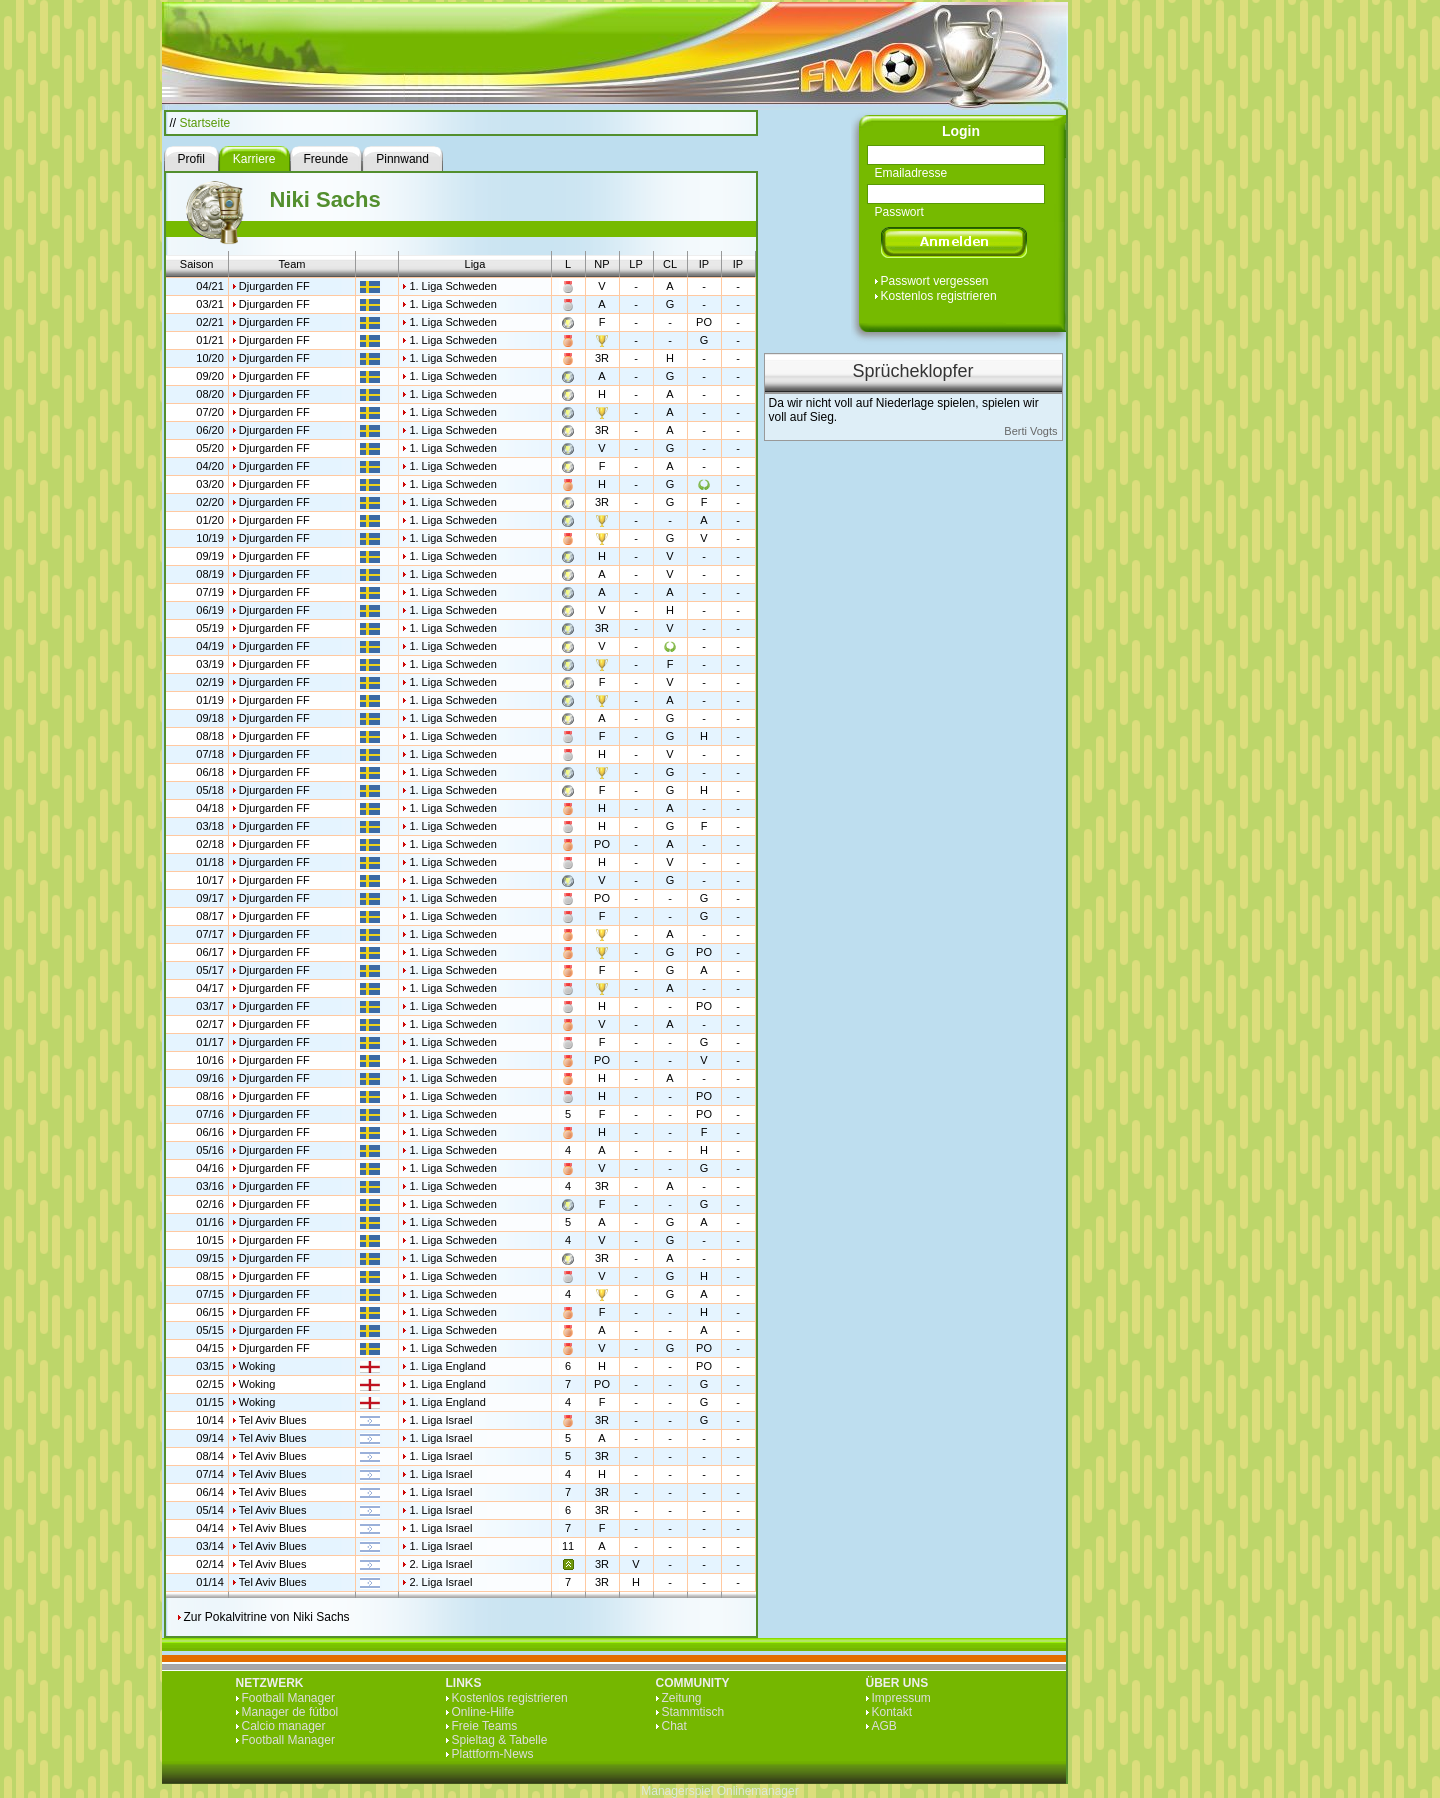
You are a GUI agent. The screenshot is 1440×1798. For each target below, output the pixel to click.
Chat (674, 1726)
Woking (257, 1366)
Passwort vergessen (935, 281)
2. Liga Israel (440, 1564)
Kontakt (892, 1712)
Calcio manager (284, 1726)
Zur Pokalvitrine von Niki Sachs (267, 1617)
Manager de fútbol (290, 1712)
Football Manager (288, 1698)
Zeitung (682, 1698)
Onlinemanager (758, 1791)
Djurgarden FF (274, 286)
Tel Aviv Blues (273, 1420)
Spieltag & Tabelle (500, 1740)
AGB (884, 1726)
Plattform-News (493, 1754)
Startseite (205, 123)
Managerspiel (677, 1791)
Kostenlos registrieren (939, 296)
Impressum (901, 1698)
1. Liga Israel (440, 1420)
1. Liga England (447, 1366)
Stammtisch (693, 1712)
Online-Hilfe (483, 1712)
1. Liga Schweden (452, 286)
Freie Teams (485, 1726)
